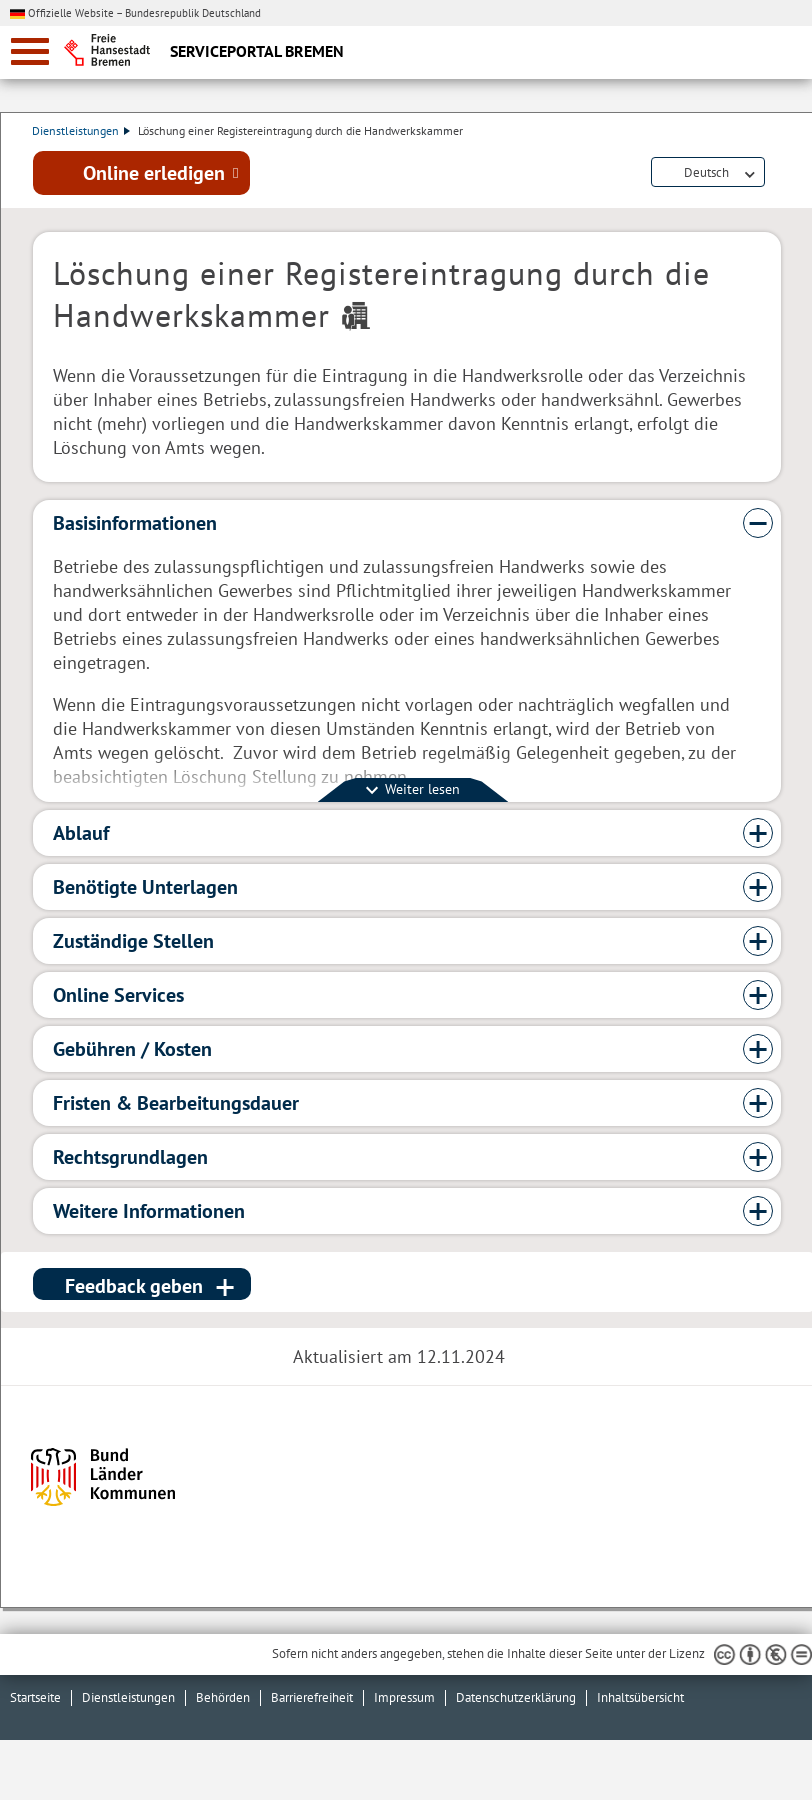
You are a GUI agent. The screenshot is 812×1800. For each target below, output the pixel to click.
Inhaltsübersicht (640, 1697)
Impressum (404, 1697)
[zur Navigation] (30, 51)
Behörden (223, 1697)
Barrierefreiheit (312, 1697)
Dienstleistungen (82, 130)
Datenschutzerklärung (516, 1697)
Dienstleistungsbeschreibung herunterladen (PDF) (777, 174)
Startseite (35, 1697)
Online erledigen (154, 173)
